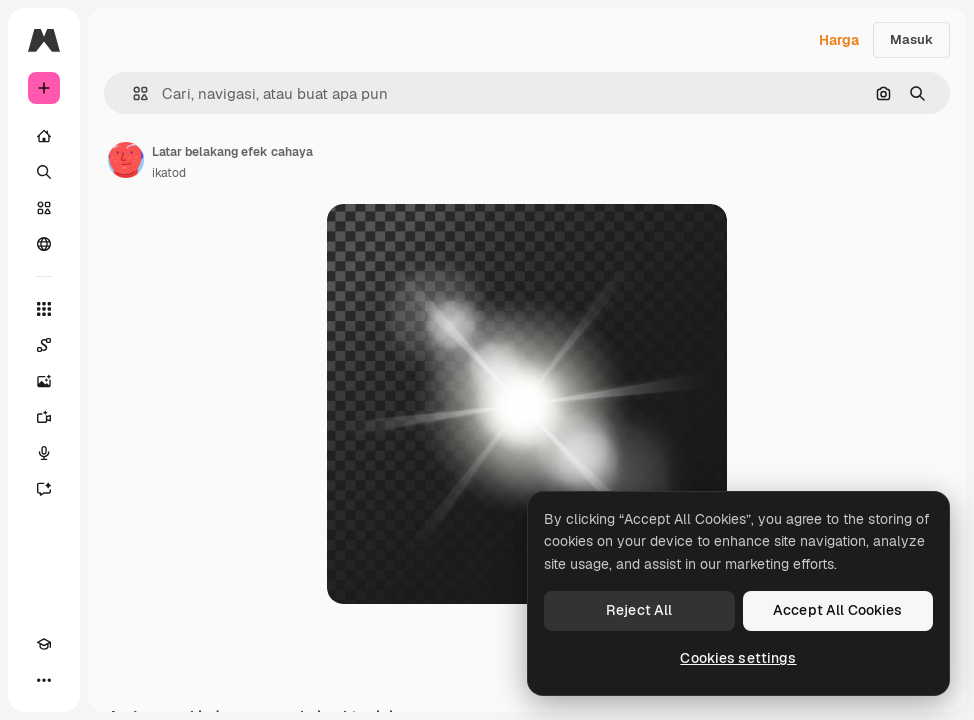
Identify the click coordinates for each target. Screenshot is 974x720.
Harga (839, 40)
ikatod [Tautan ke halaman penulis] (169, 173)
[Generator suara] (44, 453)
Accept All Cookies (838, 610)
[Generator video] (44, 417)
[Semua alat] (44, 309)
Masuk (911, 39)
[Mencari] (44, 172)
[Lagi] (44, 680)
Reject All (639, 610)
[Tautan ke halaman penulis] (126, 160)
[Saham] (44, 208)
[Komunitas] (44, 244)
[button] (132, 93)
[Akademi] (44, 644)
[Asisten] (44, 489)
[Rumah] (44, 136)
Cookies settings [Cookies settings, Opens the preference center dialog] (738, 658)
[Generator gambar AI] (44, 381)
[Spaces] (44, 345)
